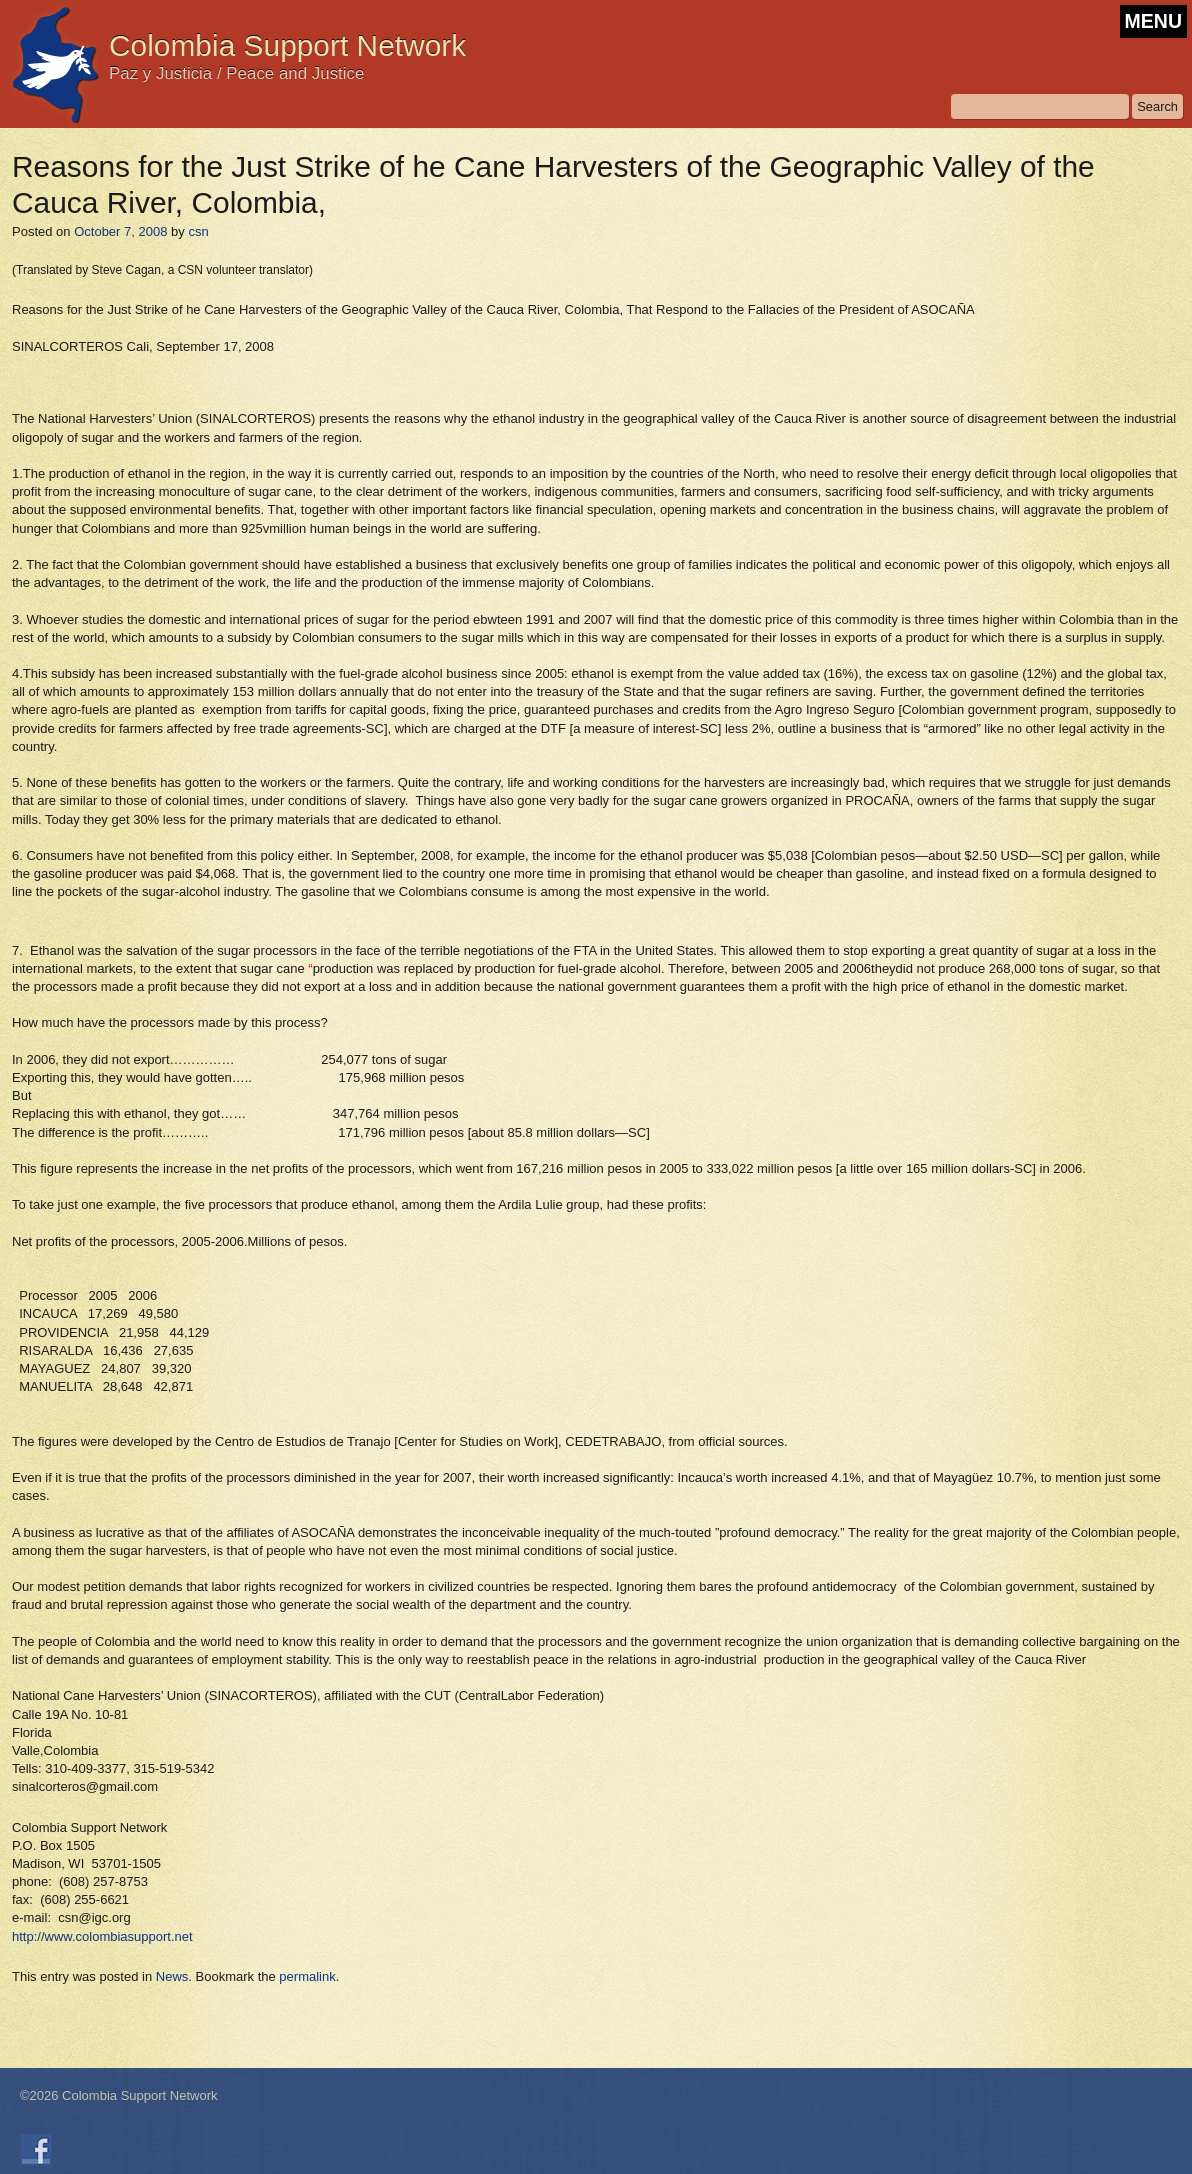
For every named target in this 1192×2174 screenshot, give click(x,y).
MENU (1153, 21)
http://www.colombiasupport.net (102, 1936)
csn (198, 231)
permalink (307, 1976)
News (172, 1976)
